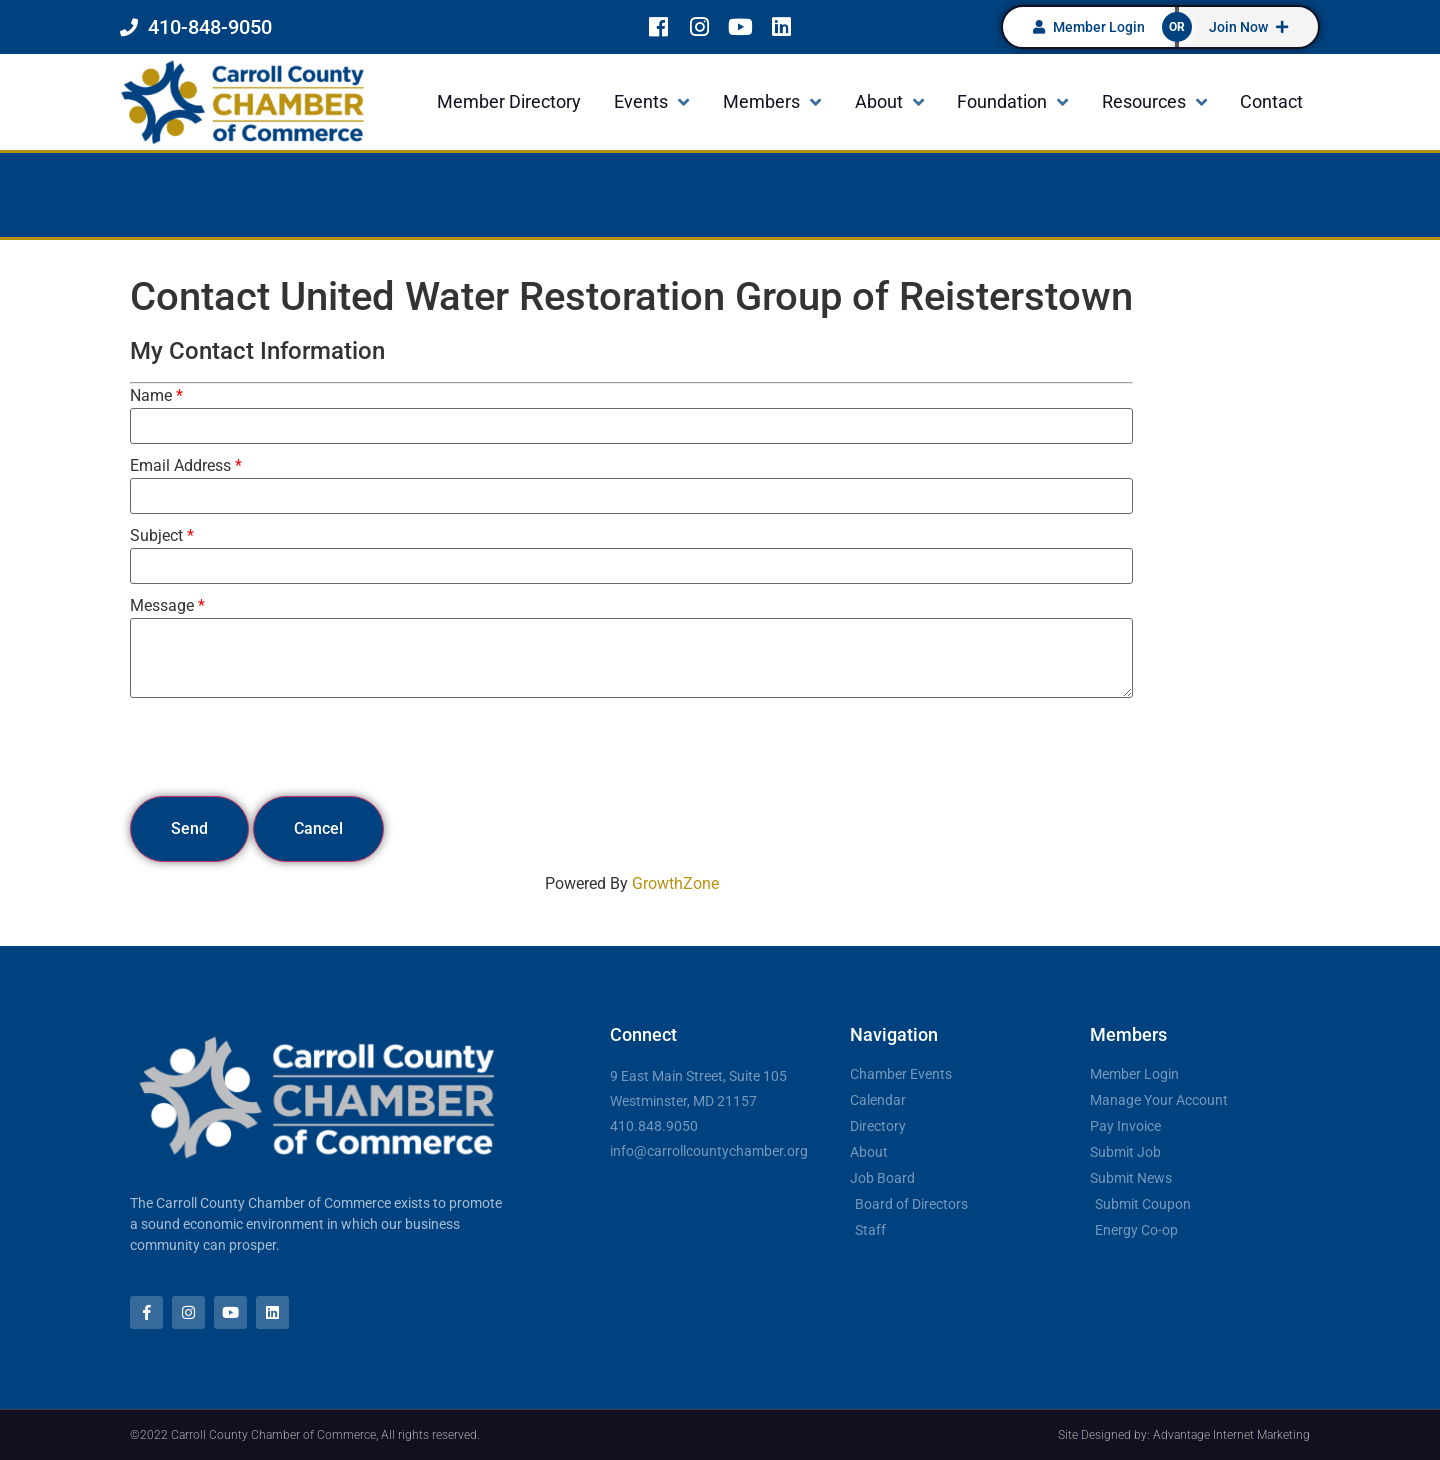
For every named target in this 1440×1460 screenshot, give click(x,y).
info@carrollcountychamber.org (709, 1151)
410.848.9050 (654, 1126)
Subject (156, 536)
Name (151, 396)
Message (162, 606)
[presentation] (282, 747)
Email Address (180, 466)
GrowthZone (675, 883)
